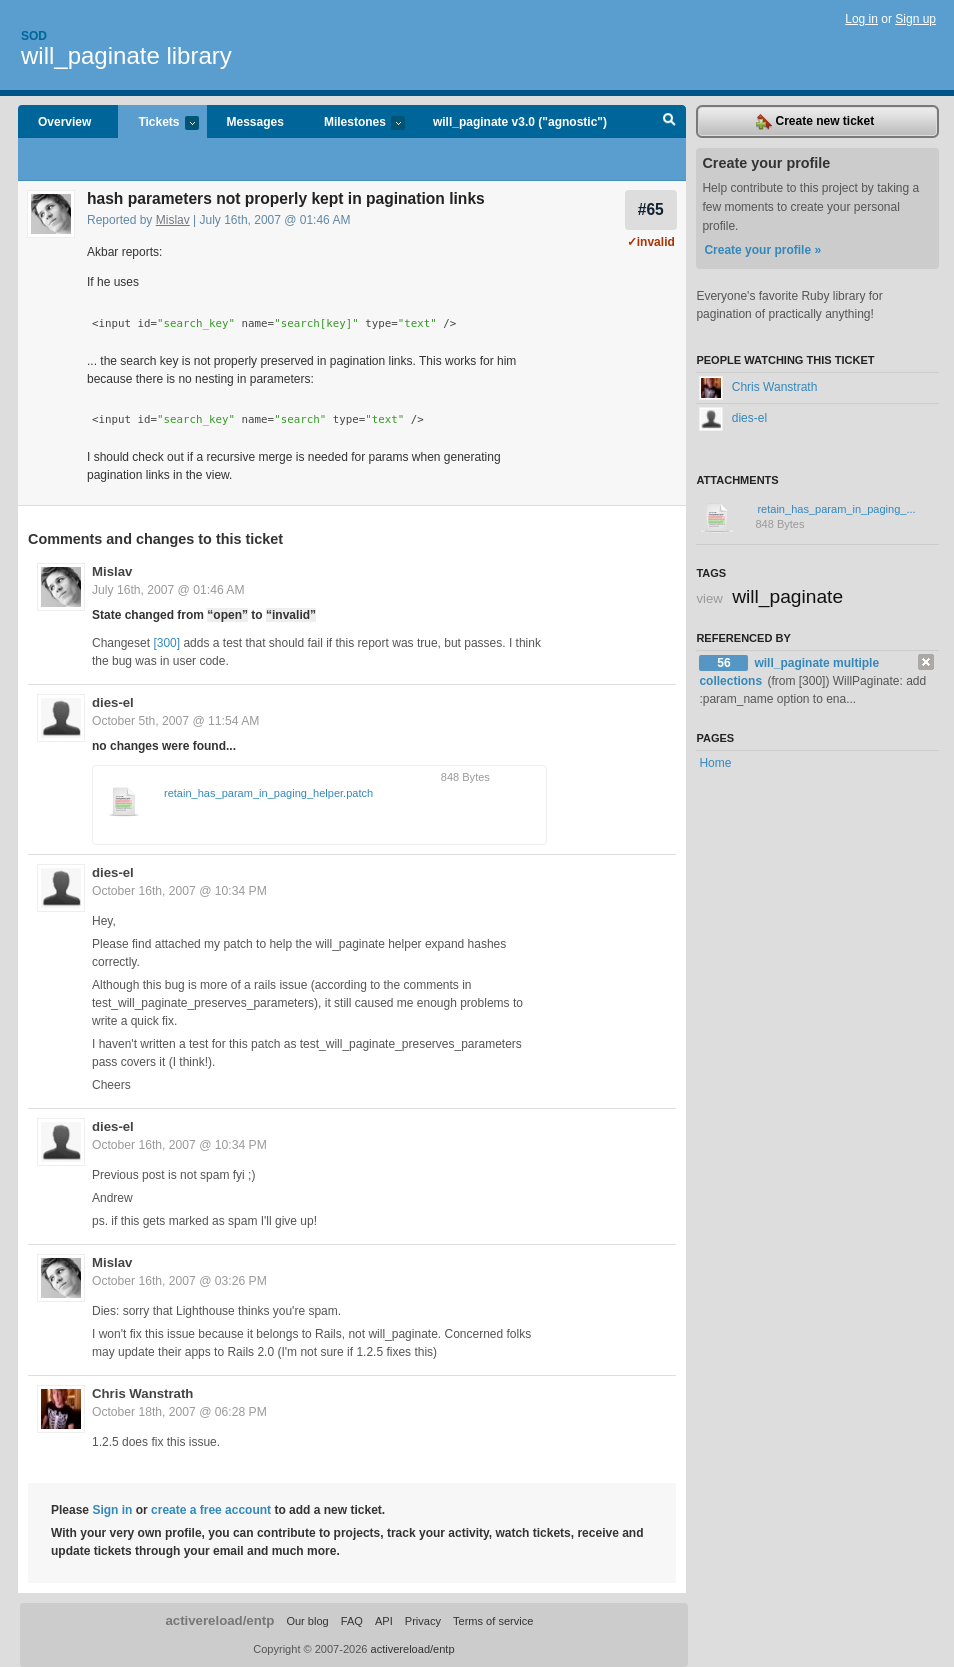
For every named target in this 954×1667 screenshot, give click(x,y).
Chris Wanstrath (142, 1393)
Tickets (158, 123)
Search (669, 122)
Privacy (423, 1621)
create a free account (211, 1510)
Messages (255, 122)
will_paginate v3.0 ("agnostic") (520, 122)
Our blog (307, 1621)
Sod (34, 36)
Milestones (354, 123)
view (709, 598)
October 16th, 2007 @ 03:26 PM (179, 1281)
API (384, 1621)
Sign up (915, 19)
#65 (651, 209)
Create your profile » (762, 250)
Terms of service (493, 1621)
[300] (166, 643)
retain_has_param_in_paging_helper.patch (268, 793)
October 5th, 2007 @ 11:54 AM (175, 721)
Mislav (173, 220)
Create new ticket (815, 122)
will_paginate (787, 596)
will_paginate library (126, 55)
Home (715, 763)
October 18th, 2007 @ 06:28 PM (179, 1412)
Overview (64, 122)
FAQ (352, 1621)
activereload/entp (219, 1620)
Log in (861, 19)
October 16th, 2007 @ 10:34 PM (179, 891)
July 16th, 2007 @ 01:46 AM (168, 590)
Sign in (112, 1510)
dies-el (113, 702)
